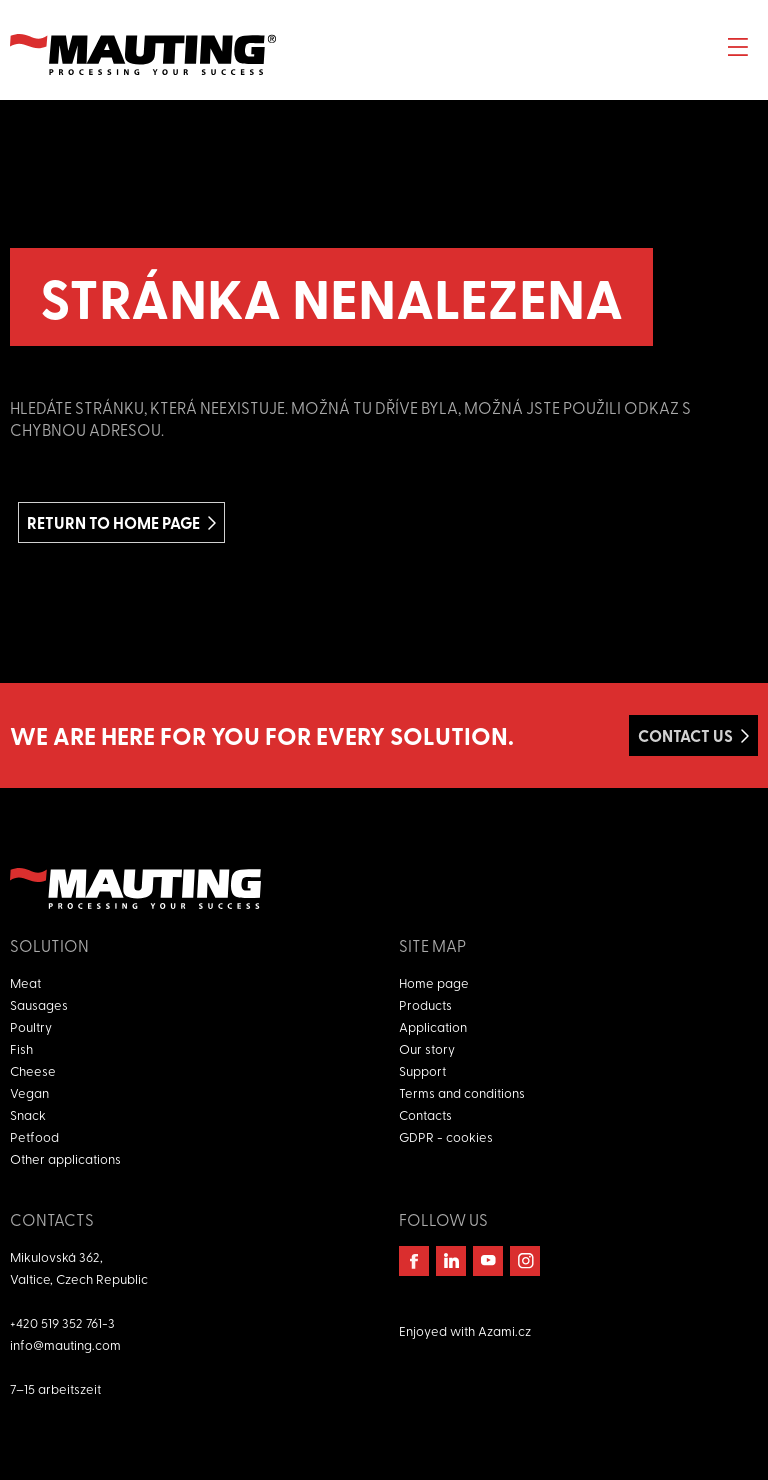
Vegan (29, 1092)
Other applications (65, 1158)
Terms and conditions (462, 1092)
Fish (21, 1048)
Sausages (39, 1004)
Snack (28, 1114)
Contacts (425, 1114)
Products (425, 1004)
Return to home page (113, 522)
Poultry (31, 1026)
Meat (25, 982)
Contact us (685, 735)
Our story (427, 1048)
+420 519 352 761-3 (62, 1322)
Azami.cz (504, 1330)
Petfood (34, 1136)
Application (433, 1026)
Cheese (33, 1070)
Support (422, 1070)
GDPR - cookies (446, 1136)
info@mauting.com (65, 1344)
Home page (434, 982)
